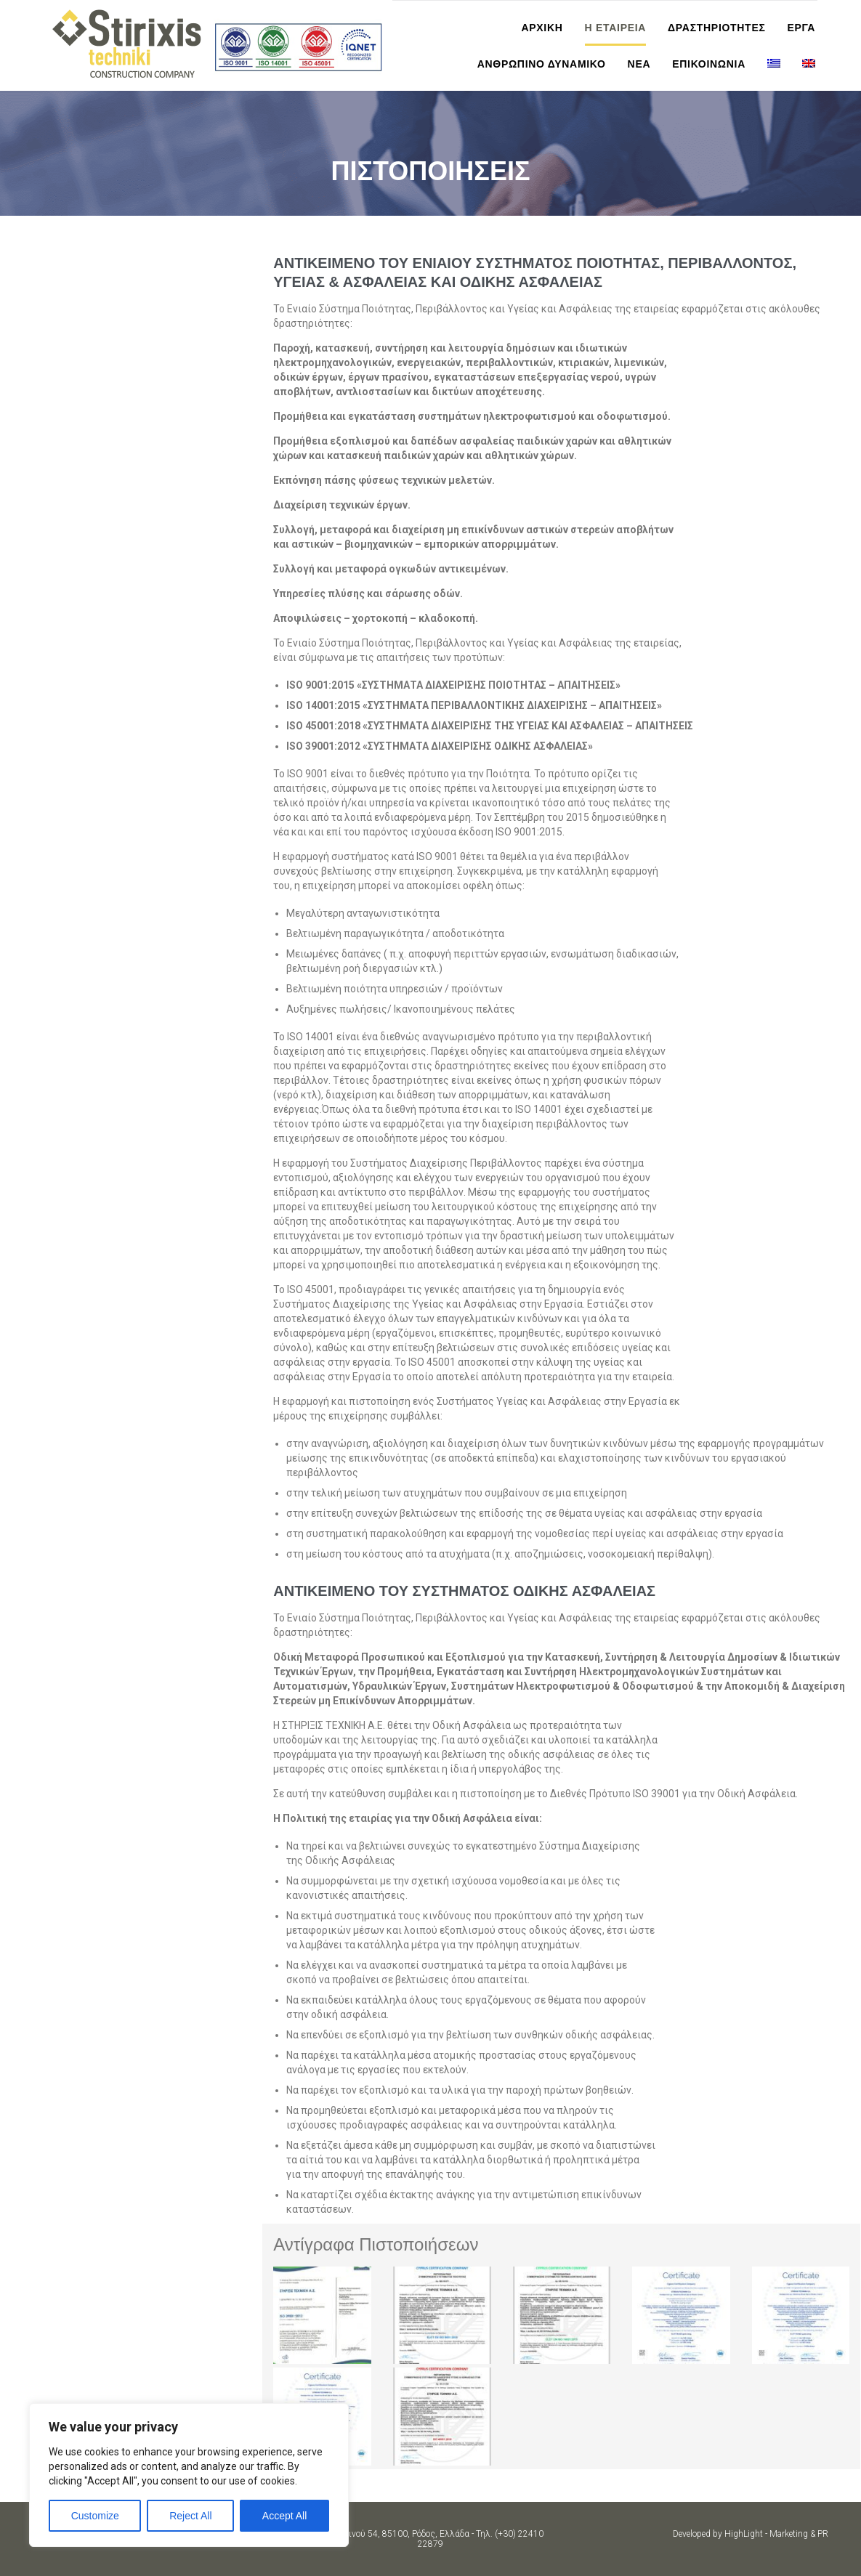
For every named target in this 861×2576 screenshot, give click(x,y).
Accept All (284, 2516)
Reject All (190, 2516)
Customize (95, 2516)
